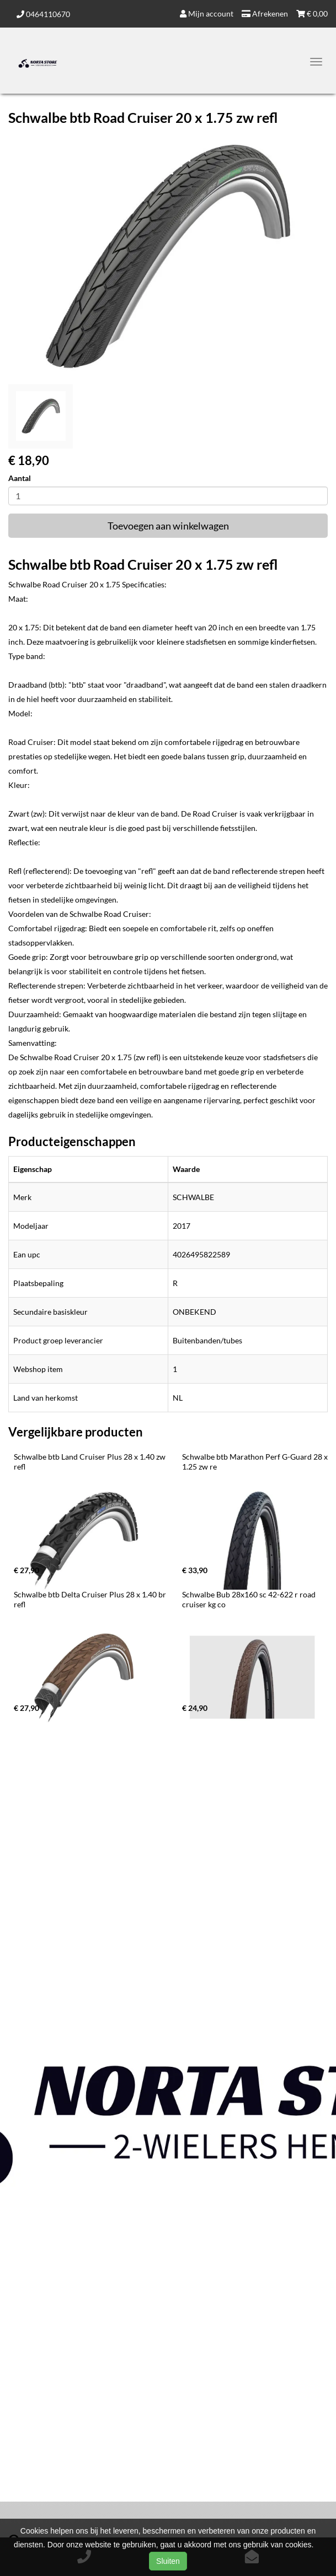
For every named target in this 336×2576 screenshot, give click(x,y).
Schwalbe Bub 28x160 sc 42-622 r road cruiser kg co (249, 1599)
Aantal (19, 478)
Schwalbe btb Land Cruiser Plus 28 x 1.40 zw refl (90, 1461)
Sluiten (168, 2561)
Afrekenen (265, 13)
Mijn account (206, 13)
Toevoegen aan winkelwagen (168, 526)
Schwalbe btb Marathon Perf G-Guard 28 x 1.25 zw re (255, 1461)
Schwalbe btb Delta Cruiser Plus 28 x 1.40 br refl (91, 1599)
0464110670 (43, 14)
